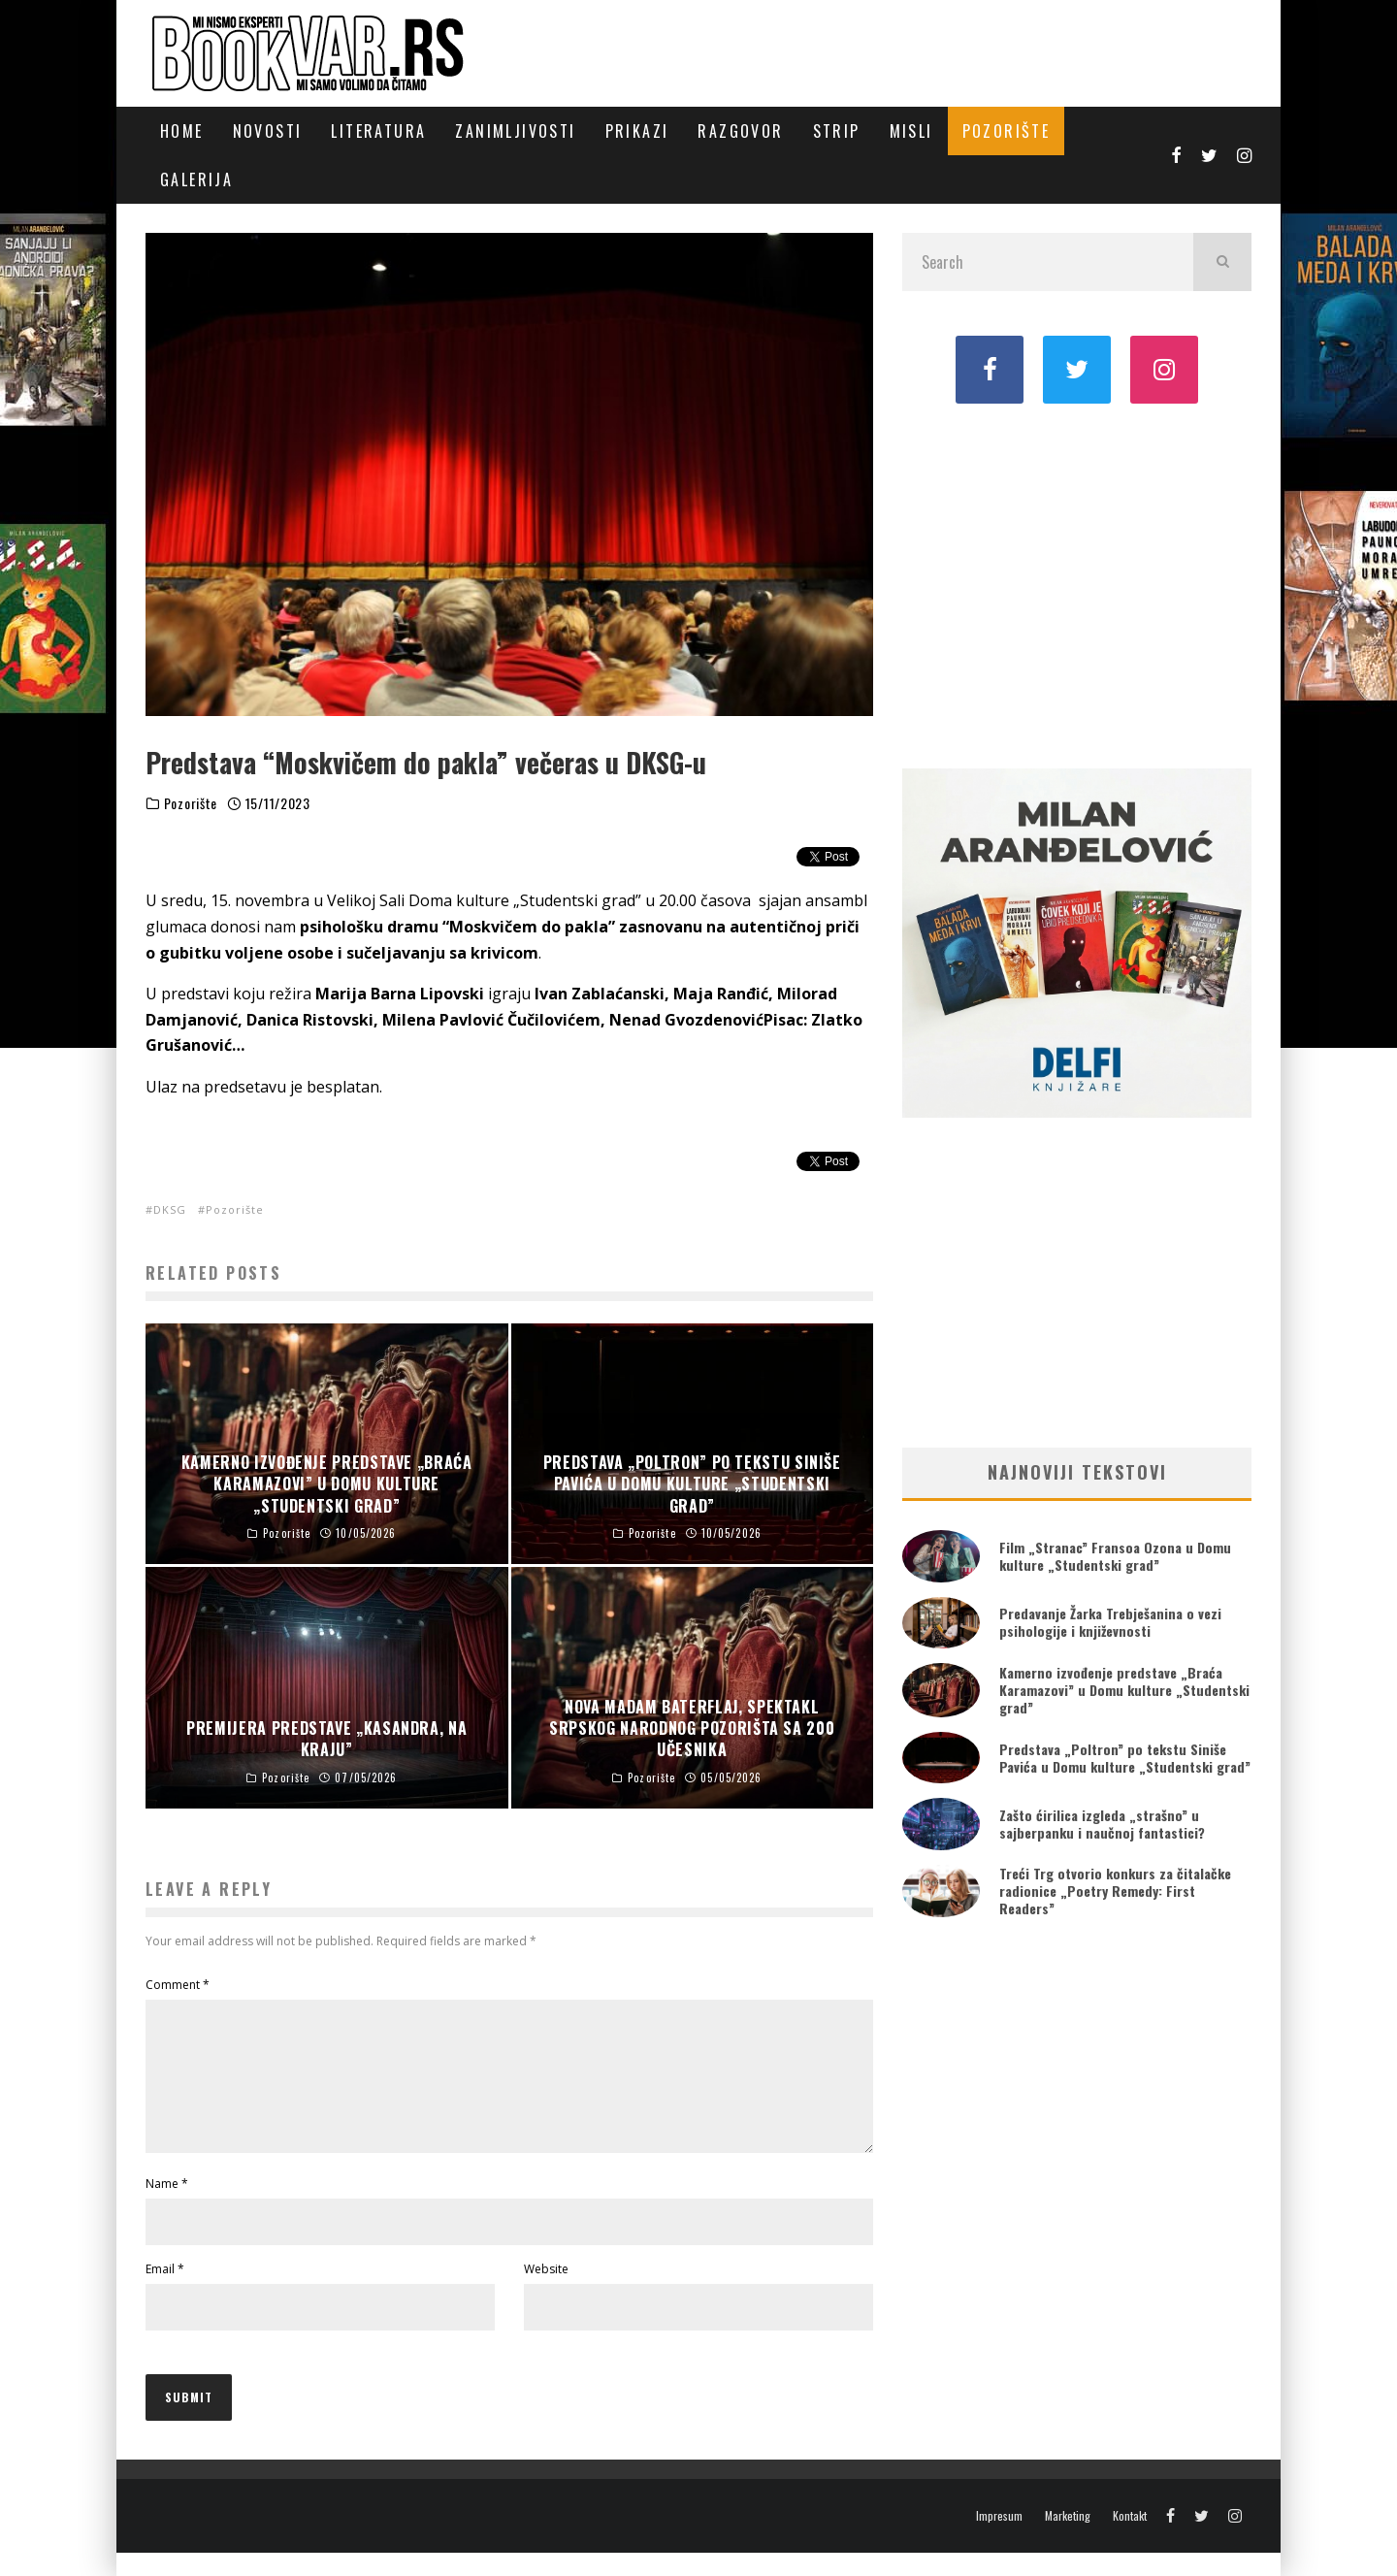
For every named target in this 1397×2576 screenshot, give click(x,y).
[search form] (1047, 262)
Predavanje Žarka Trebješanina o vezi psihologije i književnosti (1110, 1622)
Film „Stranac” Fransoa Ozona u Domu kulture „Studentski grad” (1115, 1556)
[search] (1222, 262)
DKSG (169, 1209)
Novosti (268, 131)
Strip (837, 131)
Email (165, 2292)
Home (182, 131)
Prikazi (637, 131)
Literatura (378, 131)
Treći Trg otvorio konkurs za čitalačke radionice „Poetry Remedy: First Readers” (1115, 1890)
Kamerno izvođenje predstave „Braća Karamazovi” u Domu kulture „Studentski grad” (1124, 1689)
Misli (911, 131)
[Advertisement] (1076, 584)
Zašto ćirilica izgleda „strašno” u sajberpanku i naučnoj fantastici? (1102, 1823)
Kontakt (1130, 2539)
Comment (178, 1984)
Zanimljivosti (515, 131)
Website (546, 2292)
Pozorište (1006, 131)
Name (167, 2207)
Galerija (196, 179)
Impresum (999, 2539)
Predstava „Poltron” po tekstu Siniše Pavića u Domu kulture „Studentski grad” (1125, 1758)
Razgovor (740, 131)
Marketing (1067, 2539)
